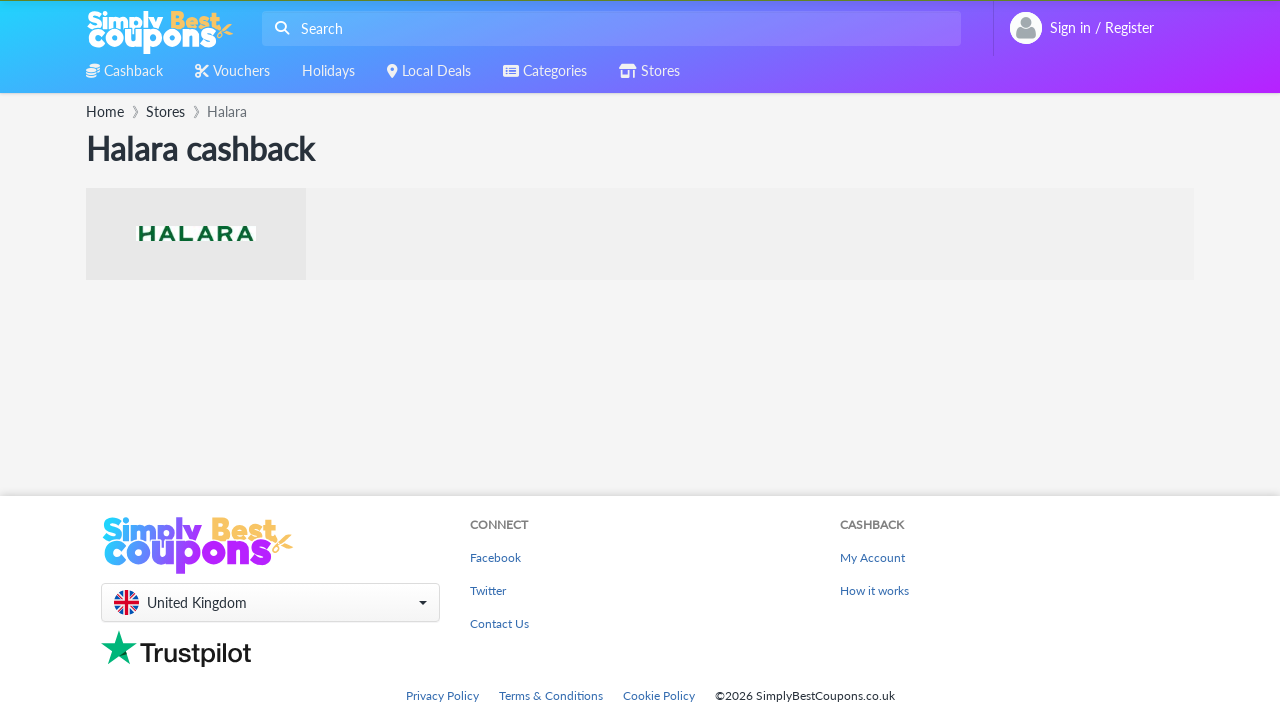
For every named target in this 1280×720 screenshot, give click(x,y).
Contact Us (499, 623)
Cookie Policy (659, 695)
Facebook (495, 557)
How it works (874, 590)
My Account (872, 557)
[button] (270, 602)
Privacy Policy (442, 695)
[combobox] (607, 28)
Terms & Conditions (551, 695)
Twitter (488, 590)
